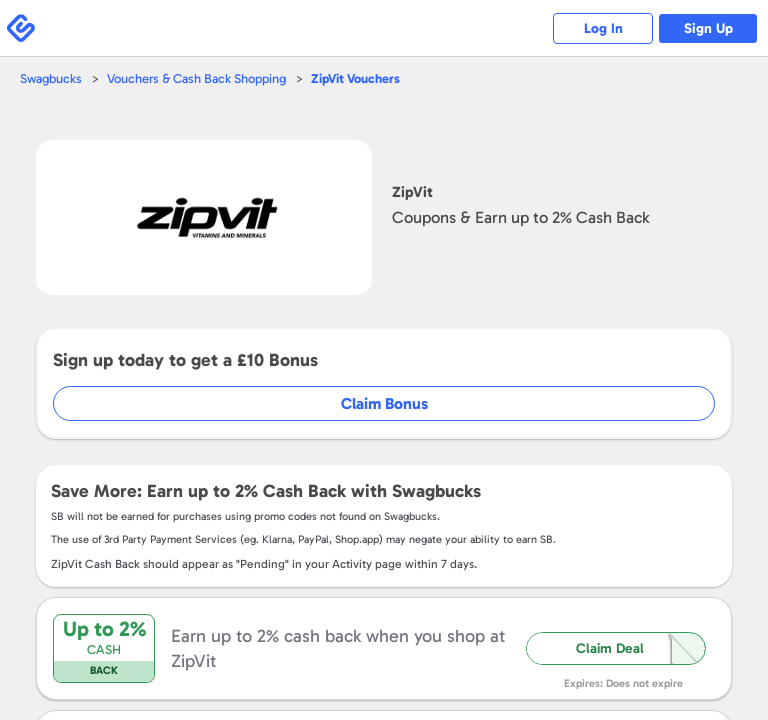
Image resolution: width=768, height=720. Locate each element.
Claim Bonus (384, 403)
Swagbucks (51, 78)
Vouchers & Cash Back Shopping (196, 78)
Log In (603, 28)
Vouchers (355, 78)
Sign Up (708, 28)
